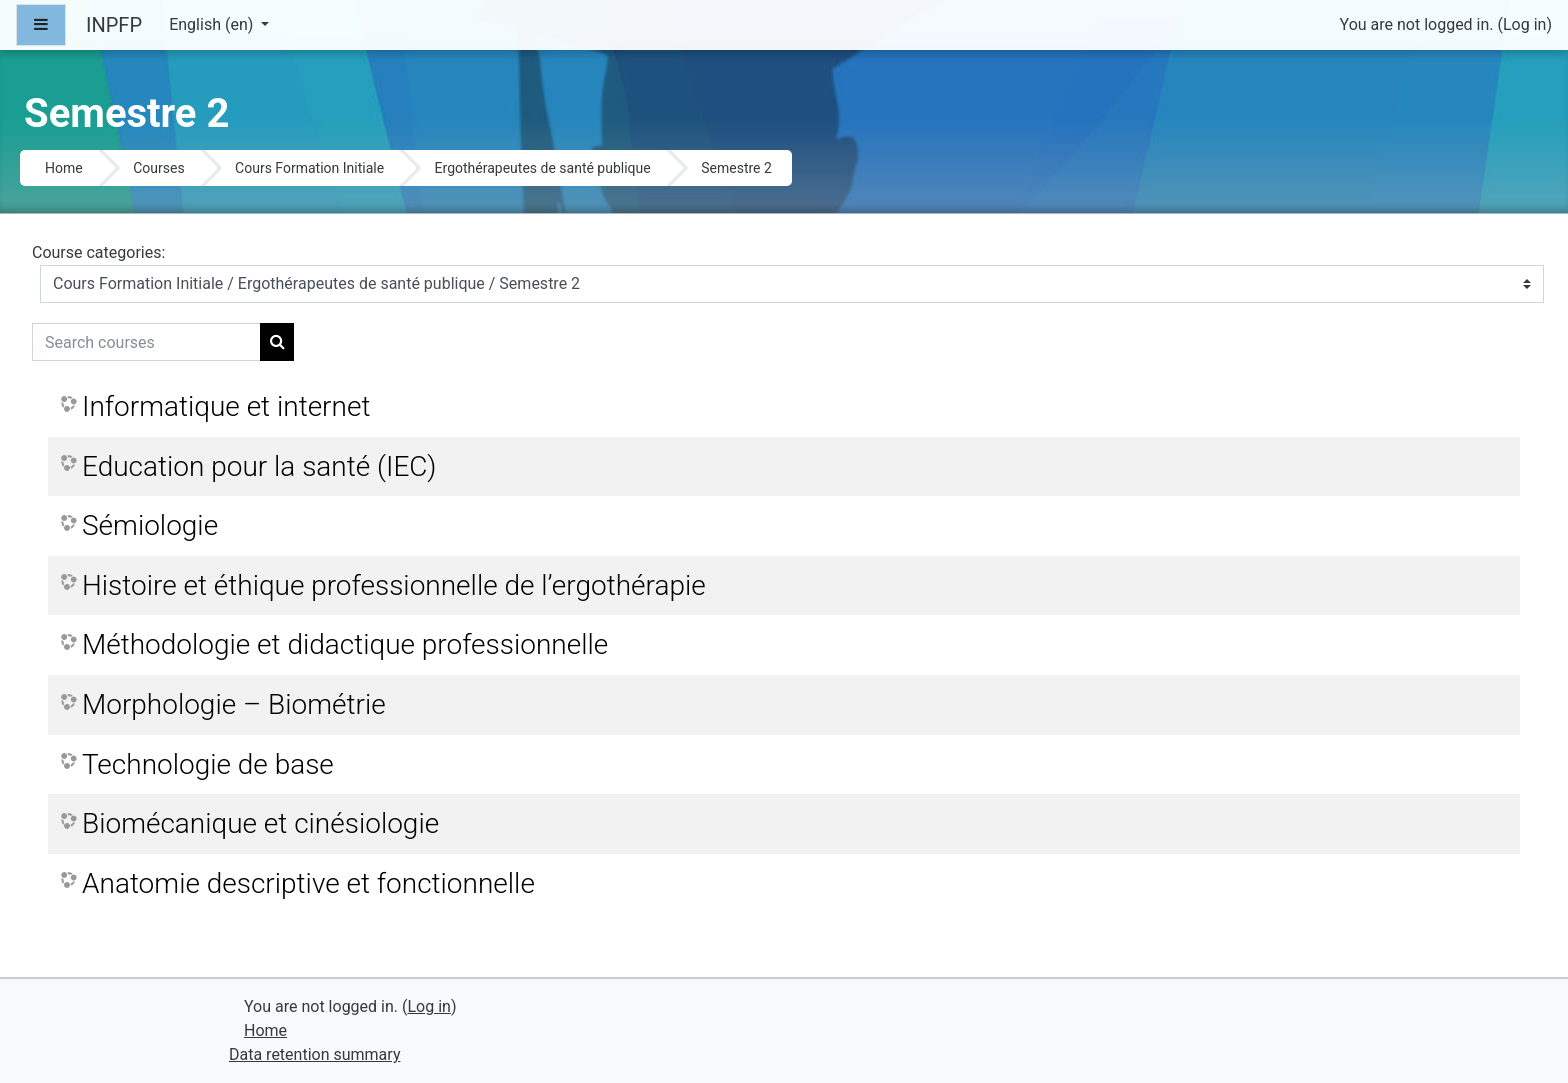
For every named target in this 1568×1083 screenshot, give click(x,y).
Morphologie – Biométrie (234, 704)
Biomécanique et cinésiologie (260, 823)
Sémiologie (150, 525)
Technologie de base (208, 764)
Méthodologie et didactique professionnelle (345, 644)
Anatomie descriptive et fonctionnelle (308, 883)
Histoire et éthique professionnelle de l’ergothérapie (394, 585)
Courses (158, 168)
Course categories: (98, 252)
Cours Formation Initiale (309, 168)
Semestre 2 (736, 168)
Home (64, 168)
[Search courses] (146, 342)
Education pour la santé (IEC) (259, 466)
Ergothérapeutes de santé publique (543, 168)
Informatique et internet (226, 406)
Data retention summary (314, 1054)
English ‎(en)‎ (213, 24)
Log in (1524, 24)
